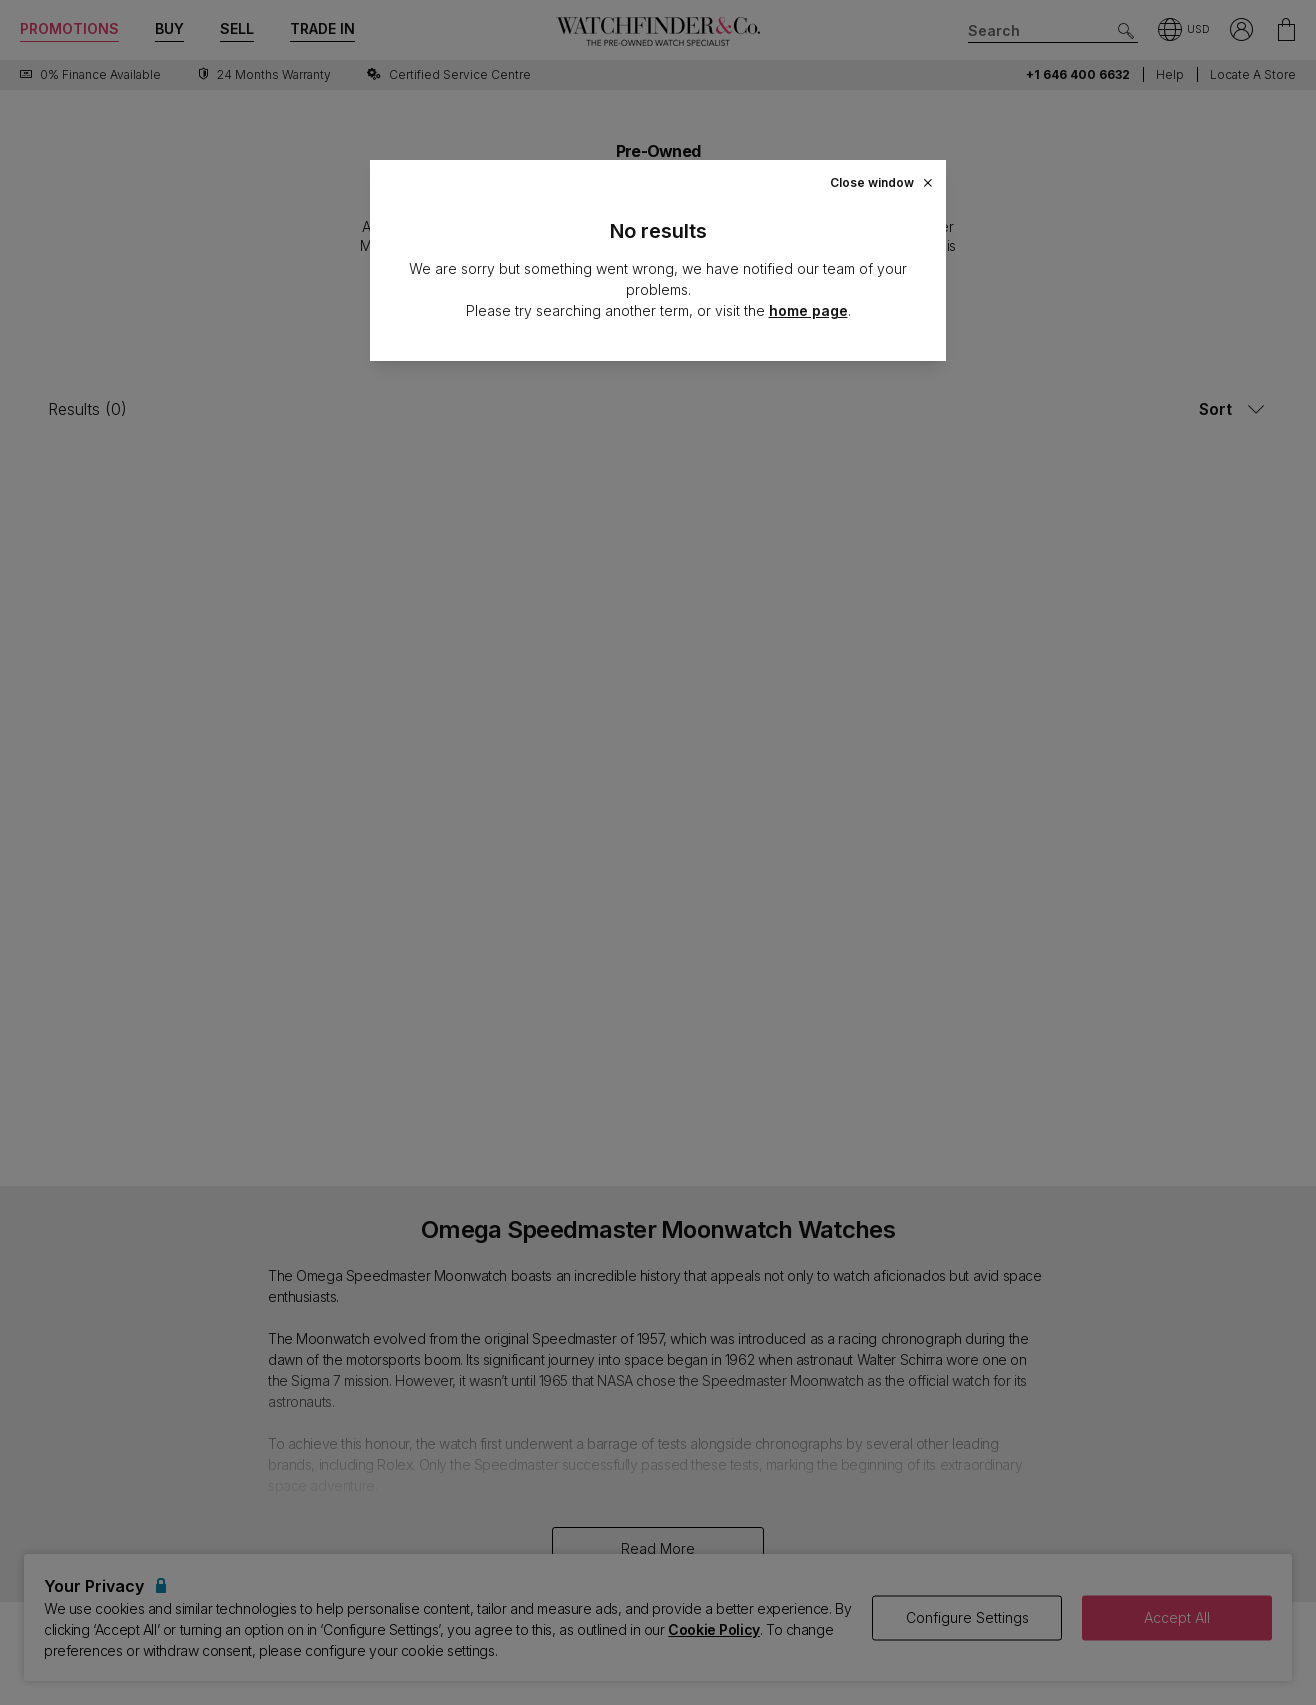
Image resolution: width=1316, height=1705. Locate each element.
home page (808, 310)
